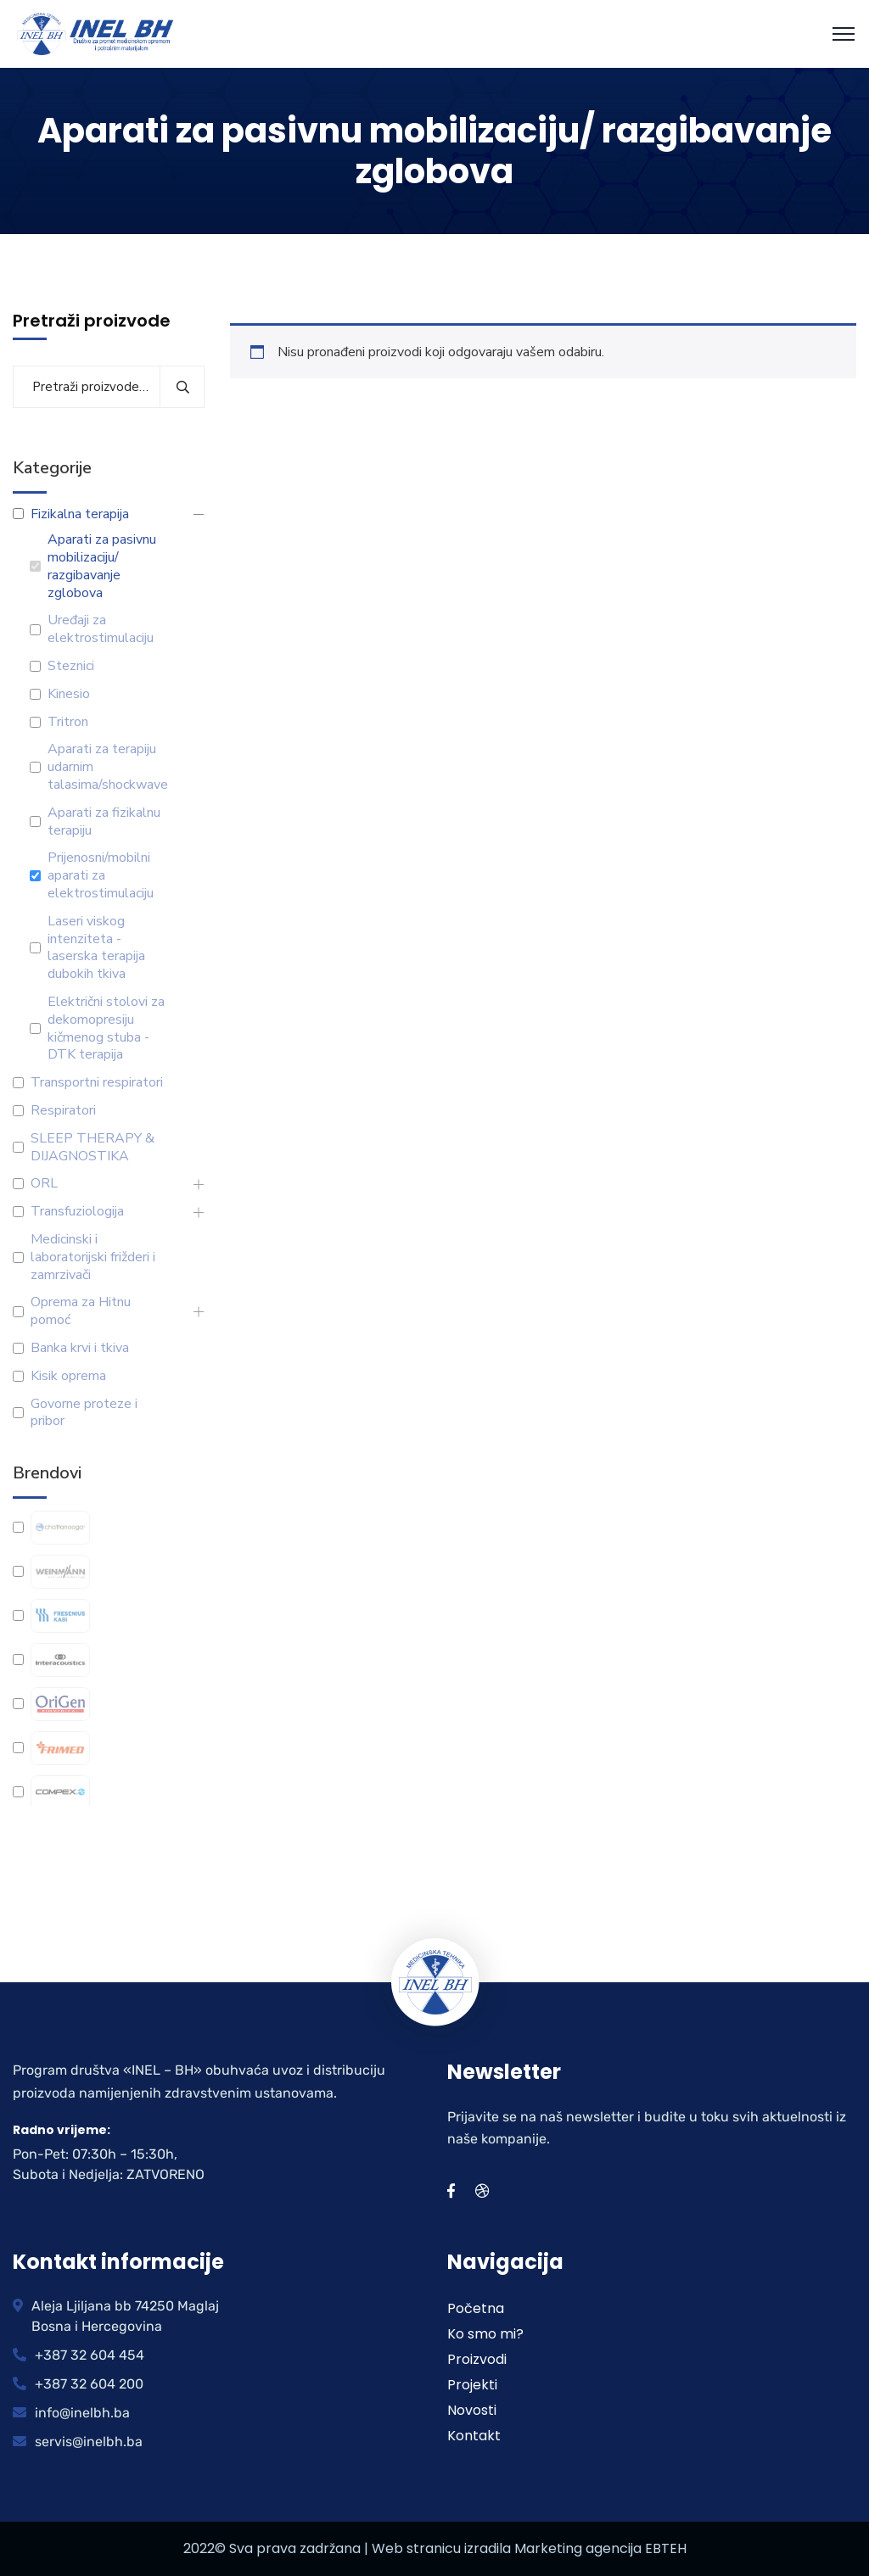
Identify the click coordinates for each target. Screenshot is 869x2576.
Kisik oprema (68, 1376)
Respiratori (63, 1111)
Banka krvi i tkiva (80, 1348)
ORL (44, 1184)
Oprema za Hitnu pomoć (81, 1311)
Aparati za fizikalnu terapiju (104, 822)
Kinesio (69, 694)
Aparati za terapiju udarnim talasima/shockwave (108, 766)
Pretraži (182, 387)
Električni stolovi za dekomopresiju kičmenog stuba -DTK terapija (106, 1028)
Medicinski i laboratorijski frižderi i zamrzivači (93, 1257)
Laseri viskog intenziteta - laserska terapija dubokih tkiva (96, 948)
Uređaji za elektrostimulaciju (101, 629)
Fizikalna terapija (80, 514)
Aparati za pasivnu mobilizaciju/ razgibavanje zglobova (102, 566)
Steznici (71, 666)
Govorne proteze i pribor (84, 1413)
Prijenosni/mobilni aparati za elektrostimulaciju (101, 875)
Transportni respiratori (97, 1083)
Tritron (68, 722)
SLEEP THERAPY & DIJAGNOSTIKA (92, 1147)
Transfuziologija (77, 1212)
